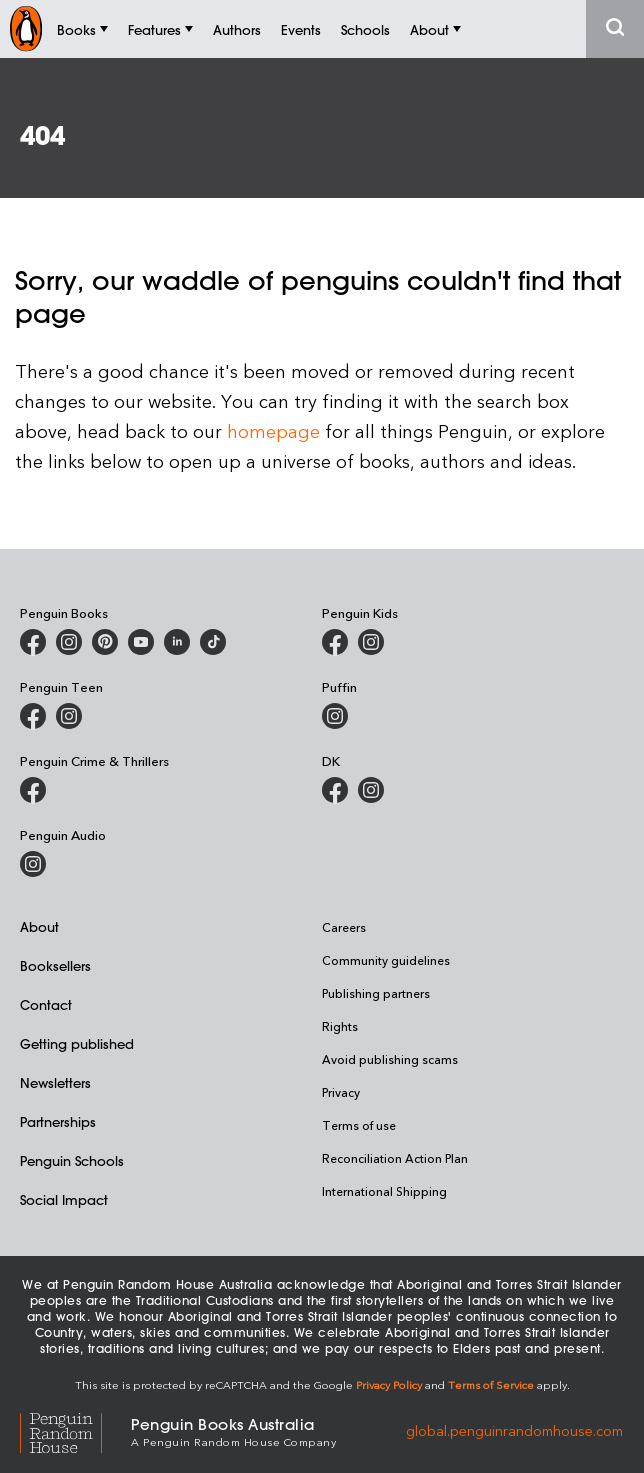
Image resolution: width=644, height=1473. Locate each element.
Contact (46, 1004)
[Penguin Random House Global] (75, 1430)
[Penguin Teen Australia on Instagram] (69, 716)
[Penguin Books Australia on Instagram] (69, 642)
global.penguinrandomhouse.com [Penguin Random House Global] (514, 1430)
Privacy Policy (389, 1384)
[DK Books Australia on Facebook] (335, 790)
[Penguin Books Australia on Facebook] (33, 642)
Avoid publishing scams (390, 1059)
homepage (273, 430)
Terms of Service (491, 1384)
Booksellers (55, 965)
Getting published (77, 1043)
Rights (340, 1026)
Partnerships (58, 1121)
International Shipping (384, 1191)
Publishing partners (376, 993)
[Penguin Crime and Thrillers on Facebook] (33, 790)
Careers (344, 927)
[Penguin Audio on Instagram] (33, 864)
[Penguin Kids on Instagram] (371, 642)
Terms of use (359, 1125)
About (39, 926)
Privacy (341, 1092)
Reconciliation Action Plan (395, 1158)
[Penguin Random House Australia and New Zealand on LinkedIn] (177, 642)
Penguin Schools (72, 1160)
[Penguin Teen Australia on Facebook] (33, 716)
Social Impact (64, 1199)
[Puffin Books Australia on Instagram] (335, 716)
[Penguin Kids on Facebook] (335, 642)
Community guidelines (386, 960)
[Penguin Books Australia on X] (105, 642)
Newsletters (55, 1082)
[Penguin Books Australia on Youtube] (141, 642)
